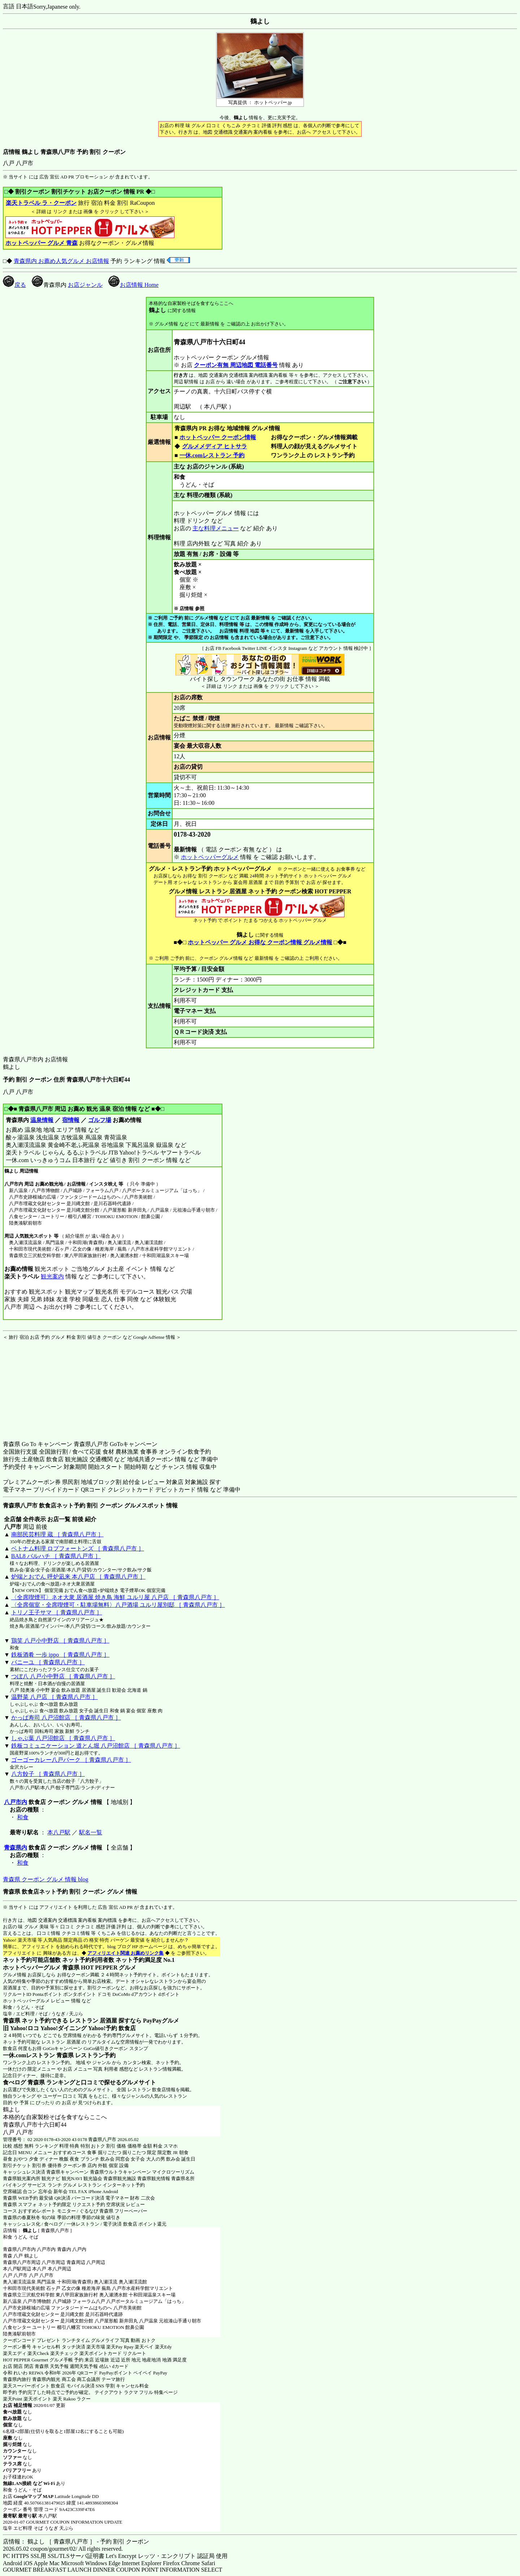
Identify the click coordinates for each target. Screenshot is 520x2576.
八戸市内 (15, 1802)
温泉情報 (41, 1120)
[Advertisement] (48, 1386)
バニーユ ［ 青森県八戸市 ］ (48, 1662)
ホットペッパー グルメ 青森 (41, 243)
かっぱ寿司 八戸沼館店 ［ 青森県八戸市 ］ (66, 1717)
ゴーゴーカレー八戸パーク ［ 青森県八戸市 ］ (71, 1760)
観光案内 (52, 1276)
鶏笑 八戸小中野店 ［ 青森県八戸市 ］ (60, 1640)
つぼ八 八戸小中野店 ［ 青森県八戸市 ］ (63, 1676)
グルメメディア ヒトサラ (214, 446)
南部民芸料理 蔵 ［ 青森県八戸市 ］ (57, 1534)
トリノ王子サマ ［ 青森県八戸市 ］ (56, 1612)
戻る (14, 285)
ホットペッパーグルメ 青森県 (41, 1967)
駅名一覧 (90, 1832)
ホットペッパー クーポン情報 (217, 437)
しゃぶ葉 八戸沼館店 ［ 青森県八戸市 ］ (63, 1738)
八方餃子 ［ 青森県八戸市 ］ (48, 1774)
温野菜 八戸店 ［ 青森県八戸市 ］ (54, 1697)
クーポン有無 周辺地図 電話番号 (236, 365)
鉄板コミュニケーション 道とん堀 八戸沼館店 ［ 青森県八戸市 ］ (95, 1746)
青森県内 (15, 1847)
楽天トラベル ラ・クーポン (41, 203)
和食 (23, 1817)
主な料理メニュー (215, 528)
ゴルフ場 (99, 1120)
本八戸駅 (58, 1832)
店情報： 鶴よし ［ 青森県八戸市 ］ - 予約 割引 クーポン (76, 2541)
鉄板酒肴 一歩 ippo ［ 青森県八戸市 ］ (60, 1655)
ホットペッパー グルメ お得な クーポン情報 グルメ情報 (260, 942)
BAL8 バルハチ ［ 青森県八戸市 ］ (56, 1556)
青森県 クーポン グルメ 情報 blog (45, 1879)
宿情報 (70, 1120)
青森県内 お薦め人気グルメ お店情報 (61, 261)
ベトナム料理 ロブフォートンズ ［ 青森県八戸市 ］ (77, 1548)
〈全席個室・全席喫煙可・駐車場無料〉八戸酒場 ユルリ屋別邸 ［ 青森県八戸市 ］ (118, 1605)
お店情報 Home (133, 285)
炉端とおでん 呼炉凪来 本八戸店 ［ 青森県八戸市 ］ (78, 1577)
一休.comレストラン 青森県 (38, 2055)
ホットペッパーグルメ (210, 857)
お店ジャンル (85, 285)
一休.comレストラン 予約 (211, 455)
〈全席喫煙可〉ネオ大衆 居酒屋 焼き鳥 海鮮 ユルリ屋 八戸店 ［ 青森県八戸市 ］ (115, 1597)
